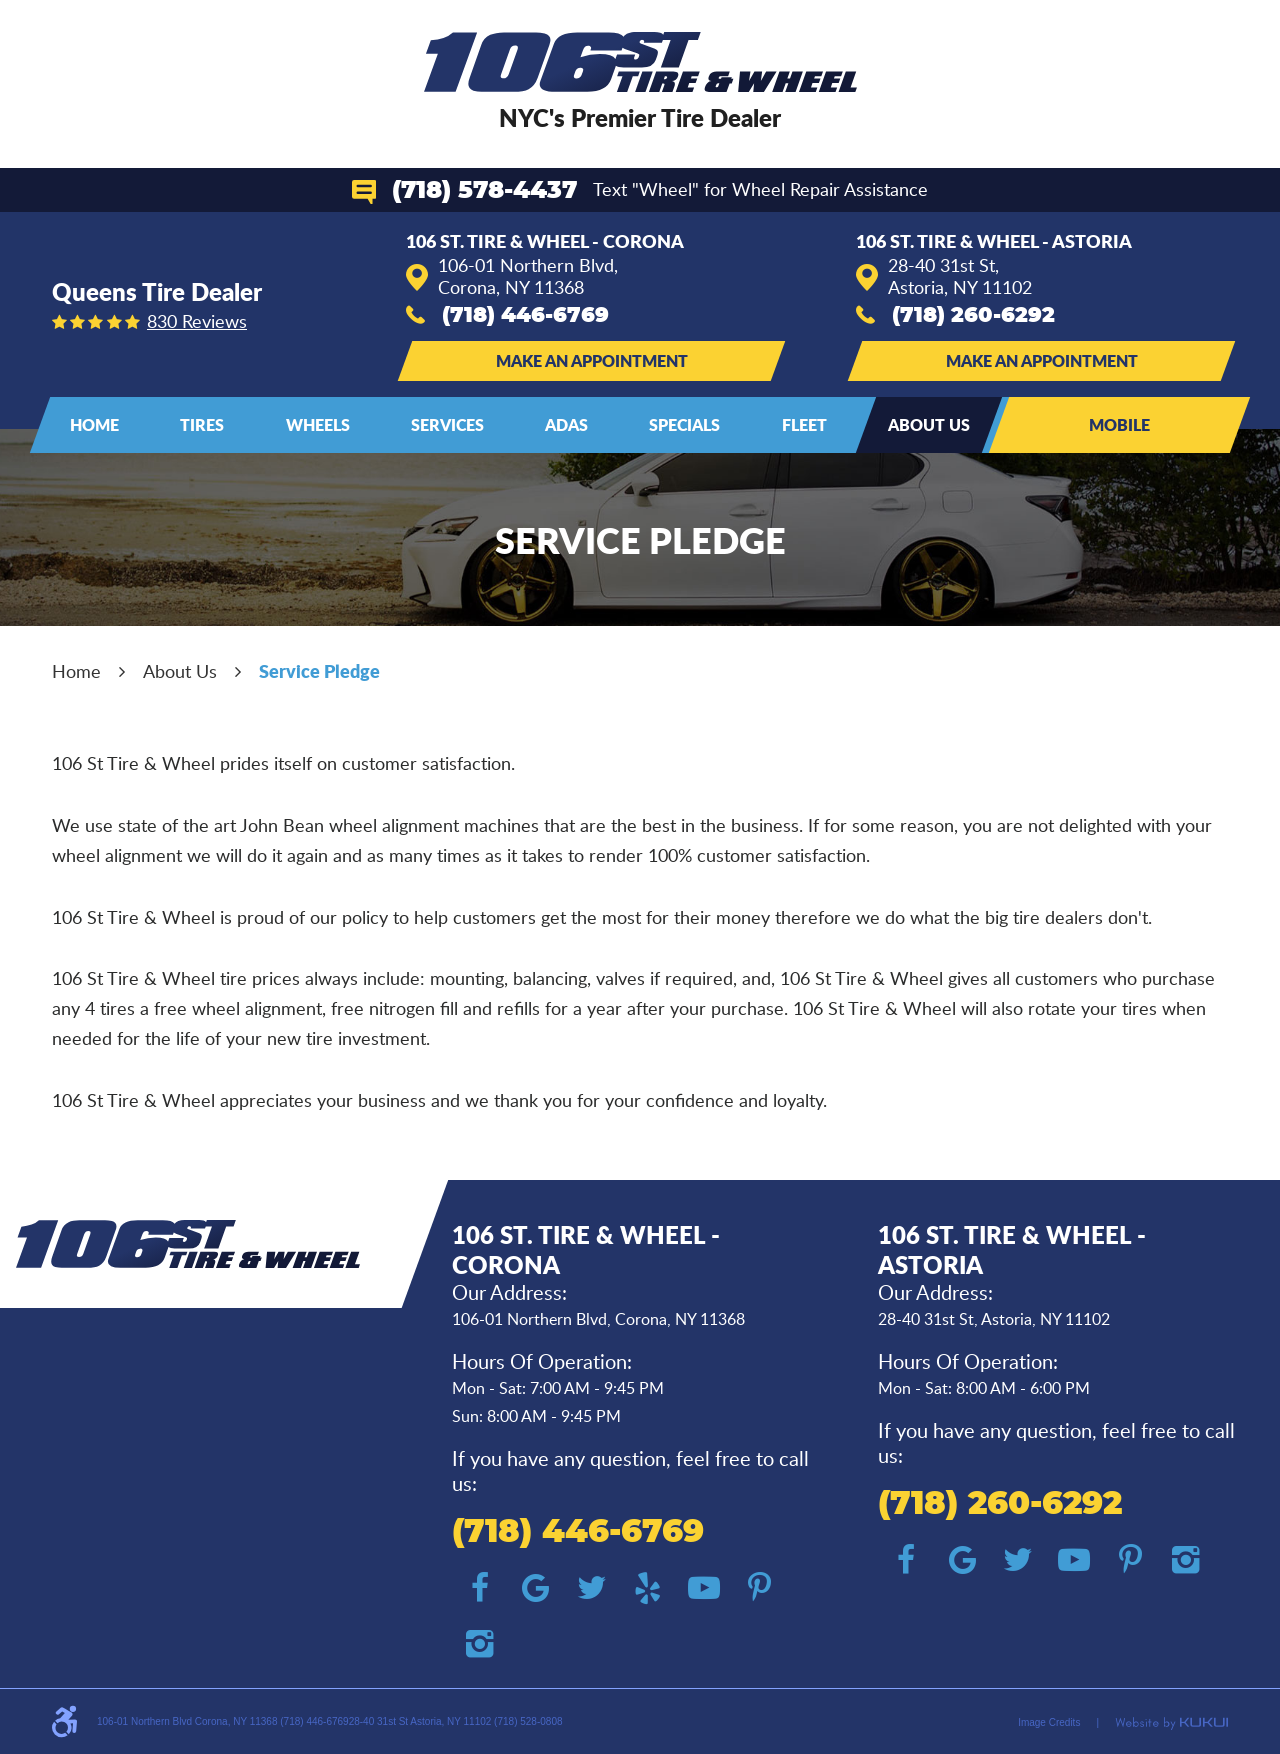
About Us (929, 424)
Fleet (804, 424)
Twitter (592, 1588)
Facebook (480, 1588)
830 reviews (197, 321)
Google (536, 1588)
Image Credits (1049, 1722)
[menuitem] (94, 425)
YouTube (704, 1588)
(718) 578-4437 (484, 191)
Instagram (480, 1644)
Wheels (318, 424)
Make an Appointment (592, 360)
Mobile (1119, 424)
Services (447, 424)
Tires (202, 424)
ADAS (566, 424)
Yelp (648, 1588)
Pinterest (760, 1588)
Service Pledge (319, 671)
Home (94, 424)
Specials (684, 424)
